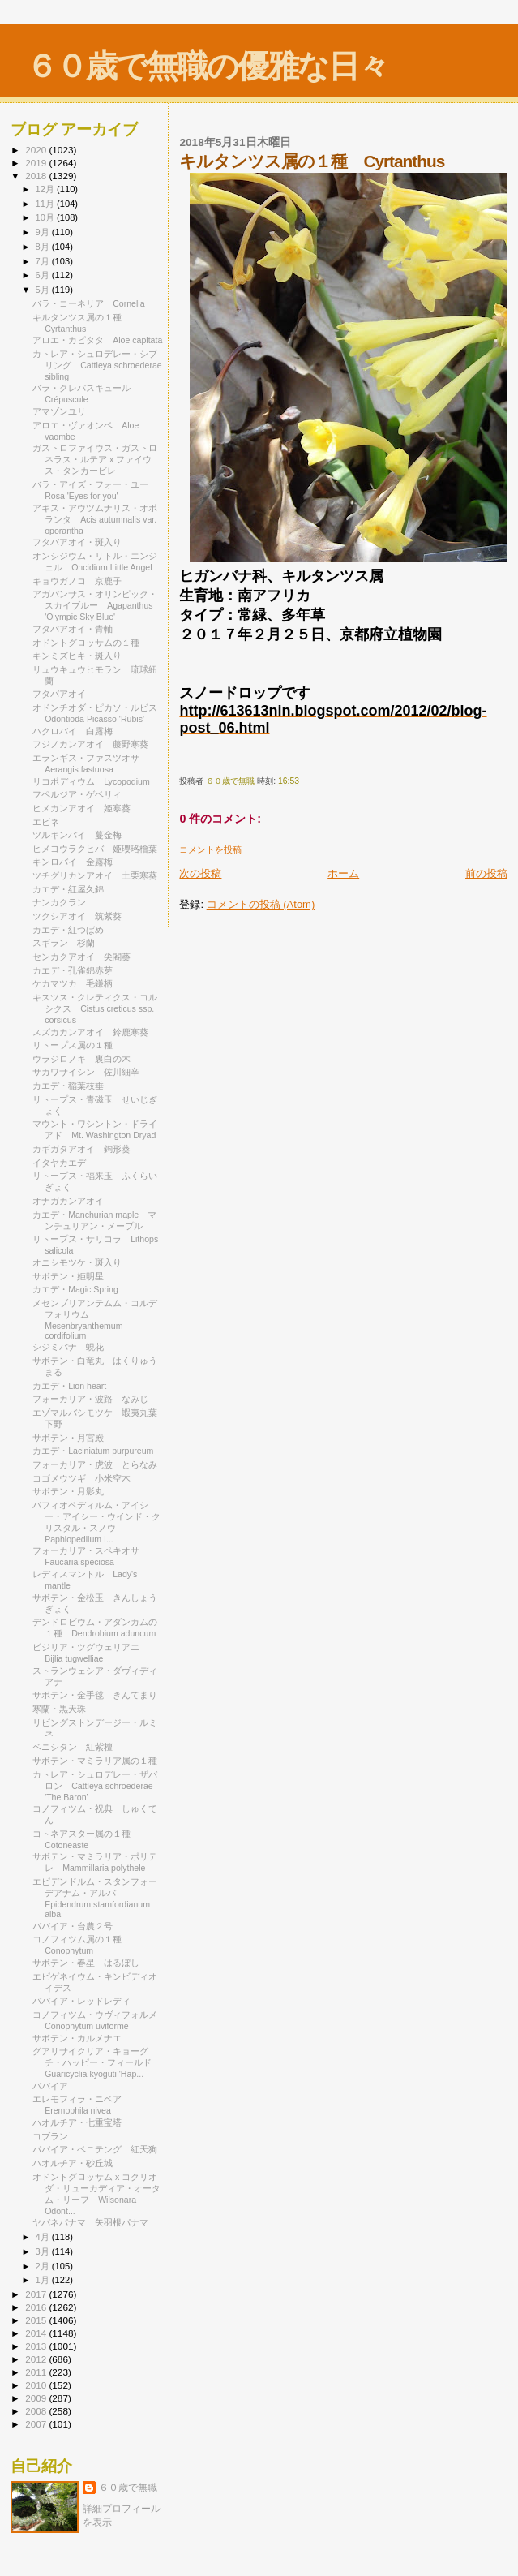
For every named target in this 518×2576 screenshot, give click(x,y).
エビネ (45, 822)
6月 (44, 275)
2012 (37, 2359)
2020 (37, 149)
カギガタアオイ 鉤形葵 (81, 1149)
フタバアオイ (59, 694)
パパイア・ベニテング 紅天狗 (94, 2149)
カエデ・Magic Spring (75, 1289)
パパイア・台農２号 (72, 1926)
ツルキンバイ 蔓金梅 (77, 835)
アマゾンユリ (59, 411)
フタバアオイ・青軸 (72, 629)
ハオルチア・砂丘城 (72, 2163)
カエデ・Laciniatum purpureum (92, 1451)
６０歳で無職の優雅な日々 (207, 66)
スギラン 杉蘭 (63, 943)
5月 (44, 290)
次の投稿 (200, 873)
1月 (44, 2280)
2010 (37, 2385)
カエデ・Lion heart (69, 1386)
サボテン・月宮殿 (68, 1438)
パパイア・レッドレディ (81, 2001)
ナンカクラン (63, 902)
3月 (44, 2251)
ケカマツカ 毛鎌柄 (72, 983)
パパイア (50, 2086)
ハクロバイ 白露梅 (72, 731)
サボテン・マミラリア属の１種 (94, 1760)
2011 (37, 2372)
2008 (37, 2411)
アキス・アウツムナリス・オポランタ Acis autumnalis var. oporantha (94, 519)
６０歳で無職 (128, 2487)
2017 (37, 2294)
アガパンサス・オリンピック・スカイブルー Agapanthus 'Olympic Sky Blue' (94, 605)
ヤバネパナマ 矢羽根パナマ (90, 2222)
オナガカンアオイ (68, 1201)
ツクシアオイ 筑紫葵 (77, 916)
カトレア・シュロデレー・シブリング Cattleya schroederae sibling (97, 365)
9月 (44, 232)
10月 (46, 217)
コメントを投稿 (210, 849)
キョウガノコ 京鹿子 (77, 581)
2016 (37, 2307)
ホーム (343, 873)
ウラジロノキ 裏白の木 (81, 1059)
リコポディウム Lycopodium (91, 781)
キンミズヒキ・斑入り (77, 655)
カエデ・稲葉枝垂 (68, 1085)
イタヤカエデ (59, 1163)
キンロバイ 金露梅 (72, 862)
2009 (37, 2398)
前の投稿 (486, 873)
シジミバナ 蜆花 (68, 1347)
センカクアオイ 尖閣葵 (81, 956)
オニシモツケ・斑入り (77, 1262)
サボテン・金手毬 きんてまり (94, 1695)
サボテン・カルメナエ (77, 2038)
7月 (44, 261)
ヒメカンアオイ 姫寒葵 (81, 808)
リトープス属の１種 (72, 1045)
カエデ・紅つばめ (68, 930)
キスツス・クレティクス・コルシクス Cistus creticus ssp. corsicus (94, 1008)
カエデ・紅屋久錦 (68, 889)
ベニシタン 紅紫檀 (72, 1747)
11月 (46, 204)
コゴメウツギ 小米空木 (81, 1478)
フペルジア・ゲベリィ (77, 794)
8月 (44, 247)
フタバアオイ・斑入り (77, 542)
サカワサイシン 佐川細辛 (85, 1072)
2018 (37, 175)
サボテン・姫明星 (68, 1276)
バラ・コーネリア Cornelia (88, 303)
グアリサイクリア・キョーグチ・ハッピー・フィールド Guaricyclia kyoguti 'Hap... (96, 2062)
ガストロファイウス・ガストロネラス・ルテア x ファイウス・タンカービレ (94, 459)
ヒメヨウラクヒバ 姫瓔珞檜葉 (94, 849)
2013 (37, 2346)
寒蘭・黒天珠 (63, 1709)
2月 (44, 2266)
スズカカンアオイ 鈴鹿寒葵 (90, 1032)
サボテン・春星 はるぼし (85, 1962)
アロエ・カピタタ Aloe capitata (97, 340)
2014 (37, 2333)
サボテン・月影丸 (72, 1491)
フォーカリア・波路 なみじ (90, 1399)
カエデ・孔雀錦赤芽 (72, 970)
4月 (44, 2237)
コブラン (54, 2136)
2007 (37, 2424)
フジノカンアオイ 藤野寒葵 (90, 744)
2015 (37, 2320)
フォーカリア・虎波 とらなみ (94, 1464)
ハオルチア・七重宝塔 (77, 2122)
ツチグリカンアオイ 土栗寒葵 (94, 875)
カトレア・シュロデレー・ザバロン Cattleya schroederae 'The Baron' (94, 1786)
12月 (46, 189)
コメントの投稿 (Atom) (261, 904)
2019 (37, 162)
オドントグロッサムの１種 (85, 642)
